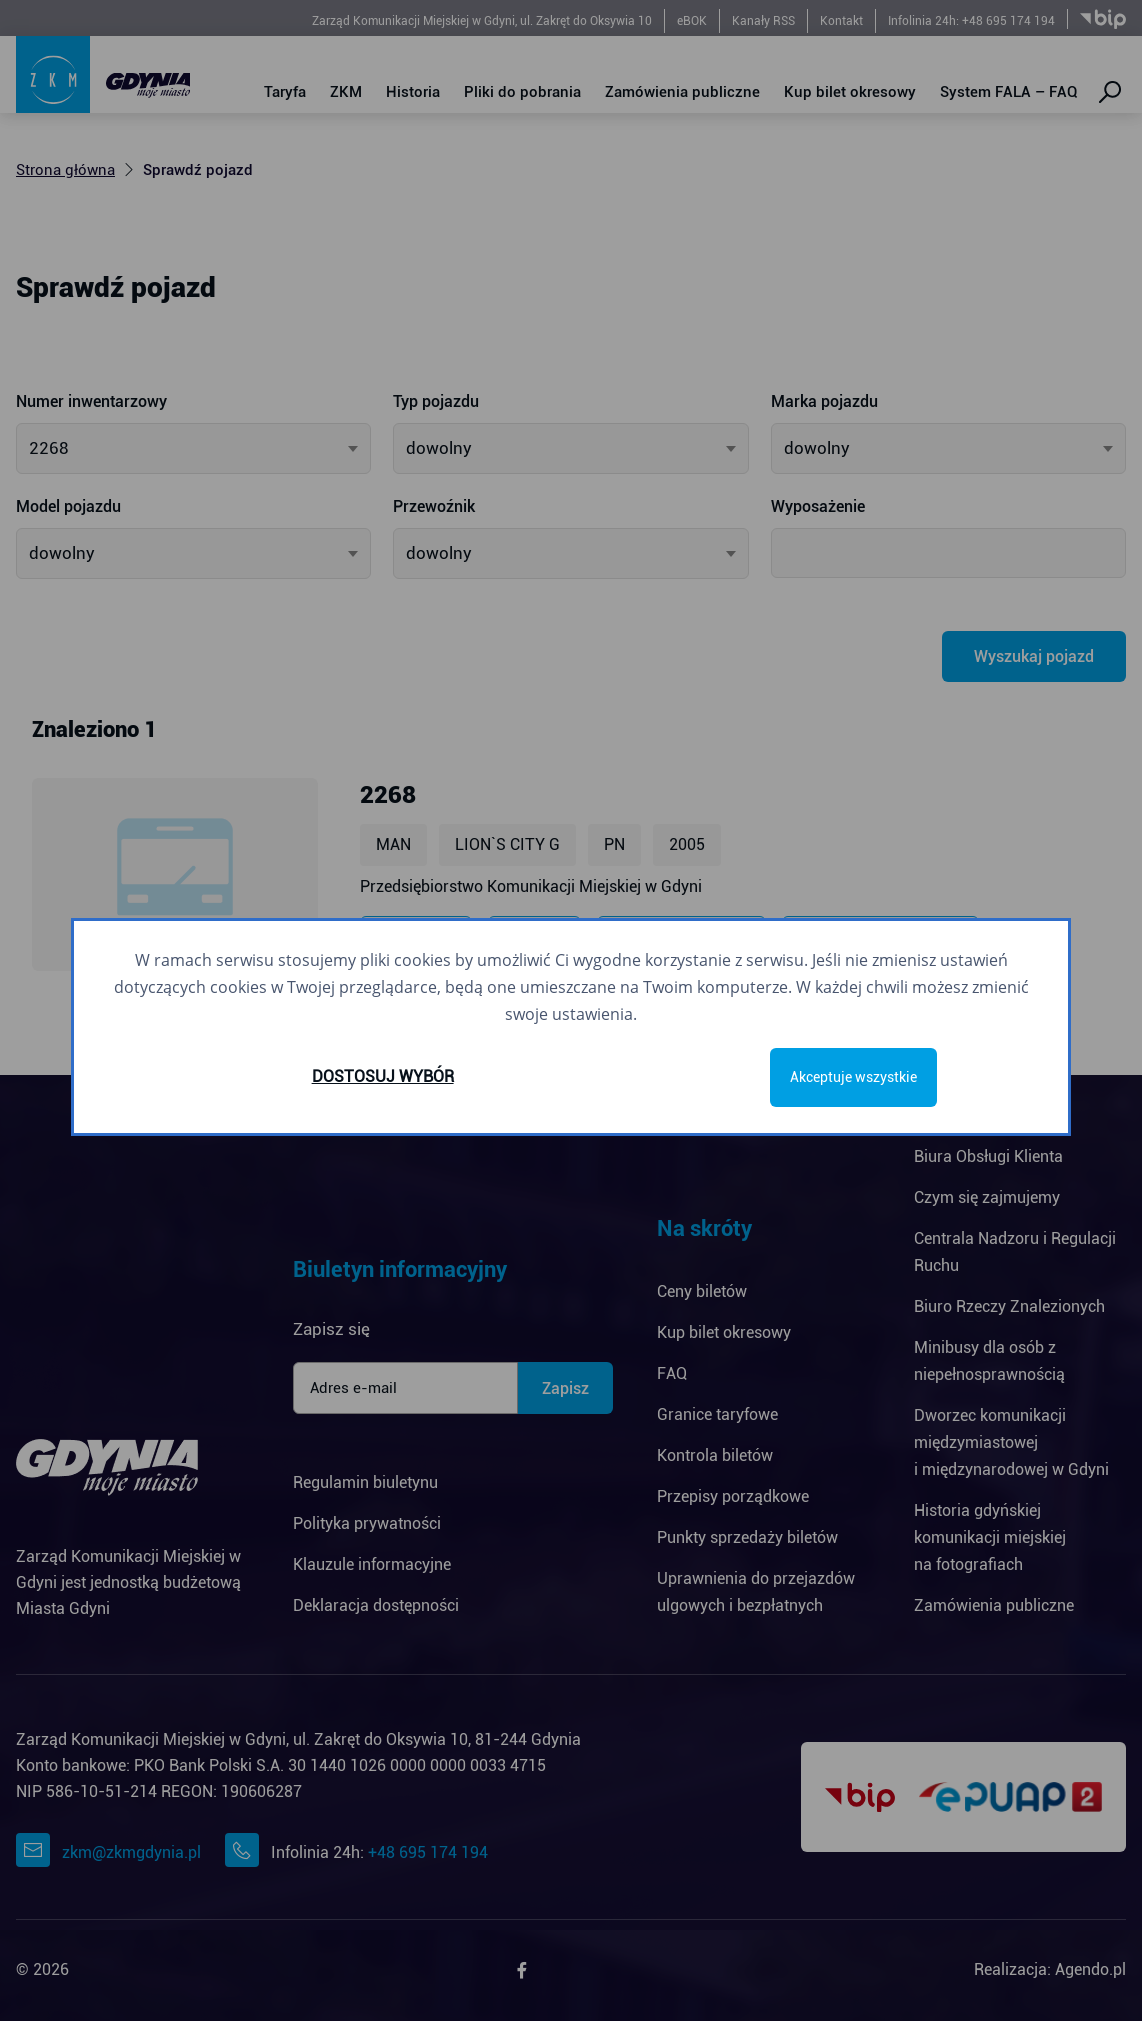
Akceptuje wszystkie (853, 1077)
